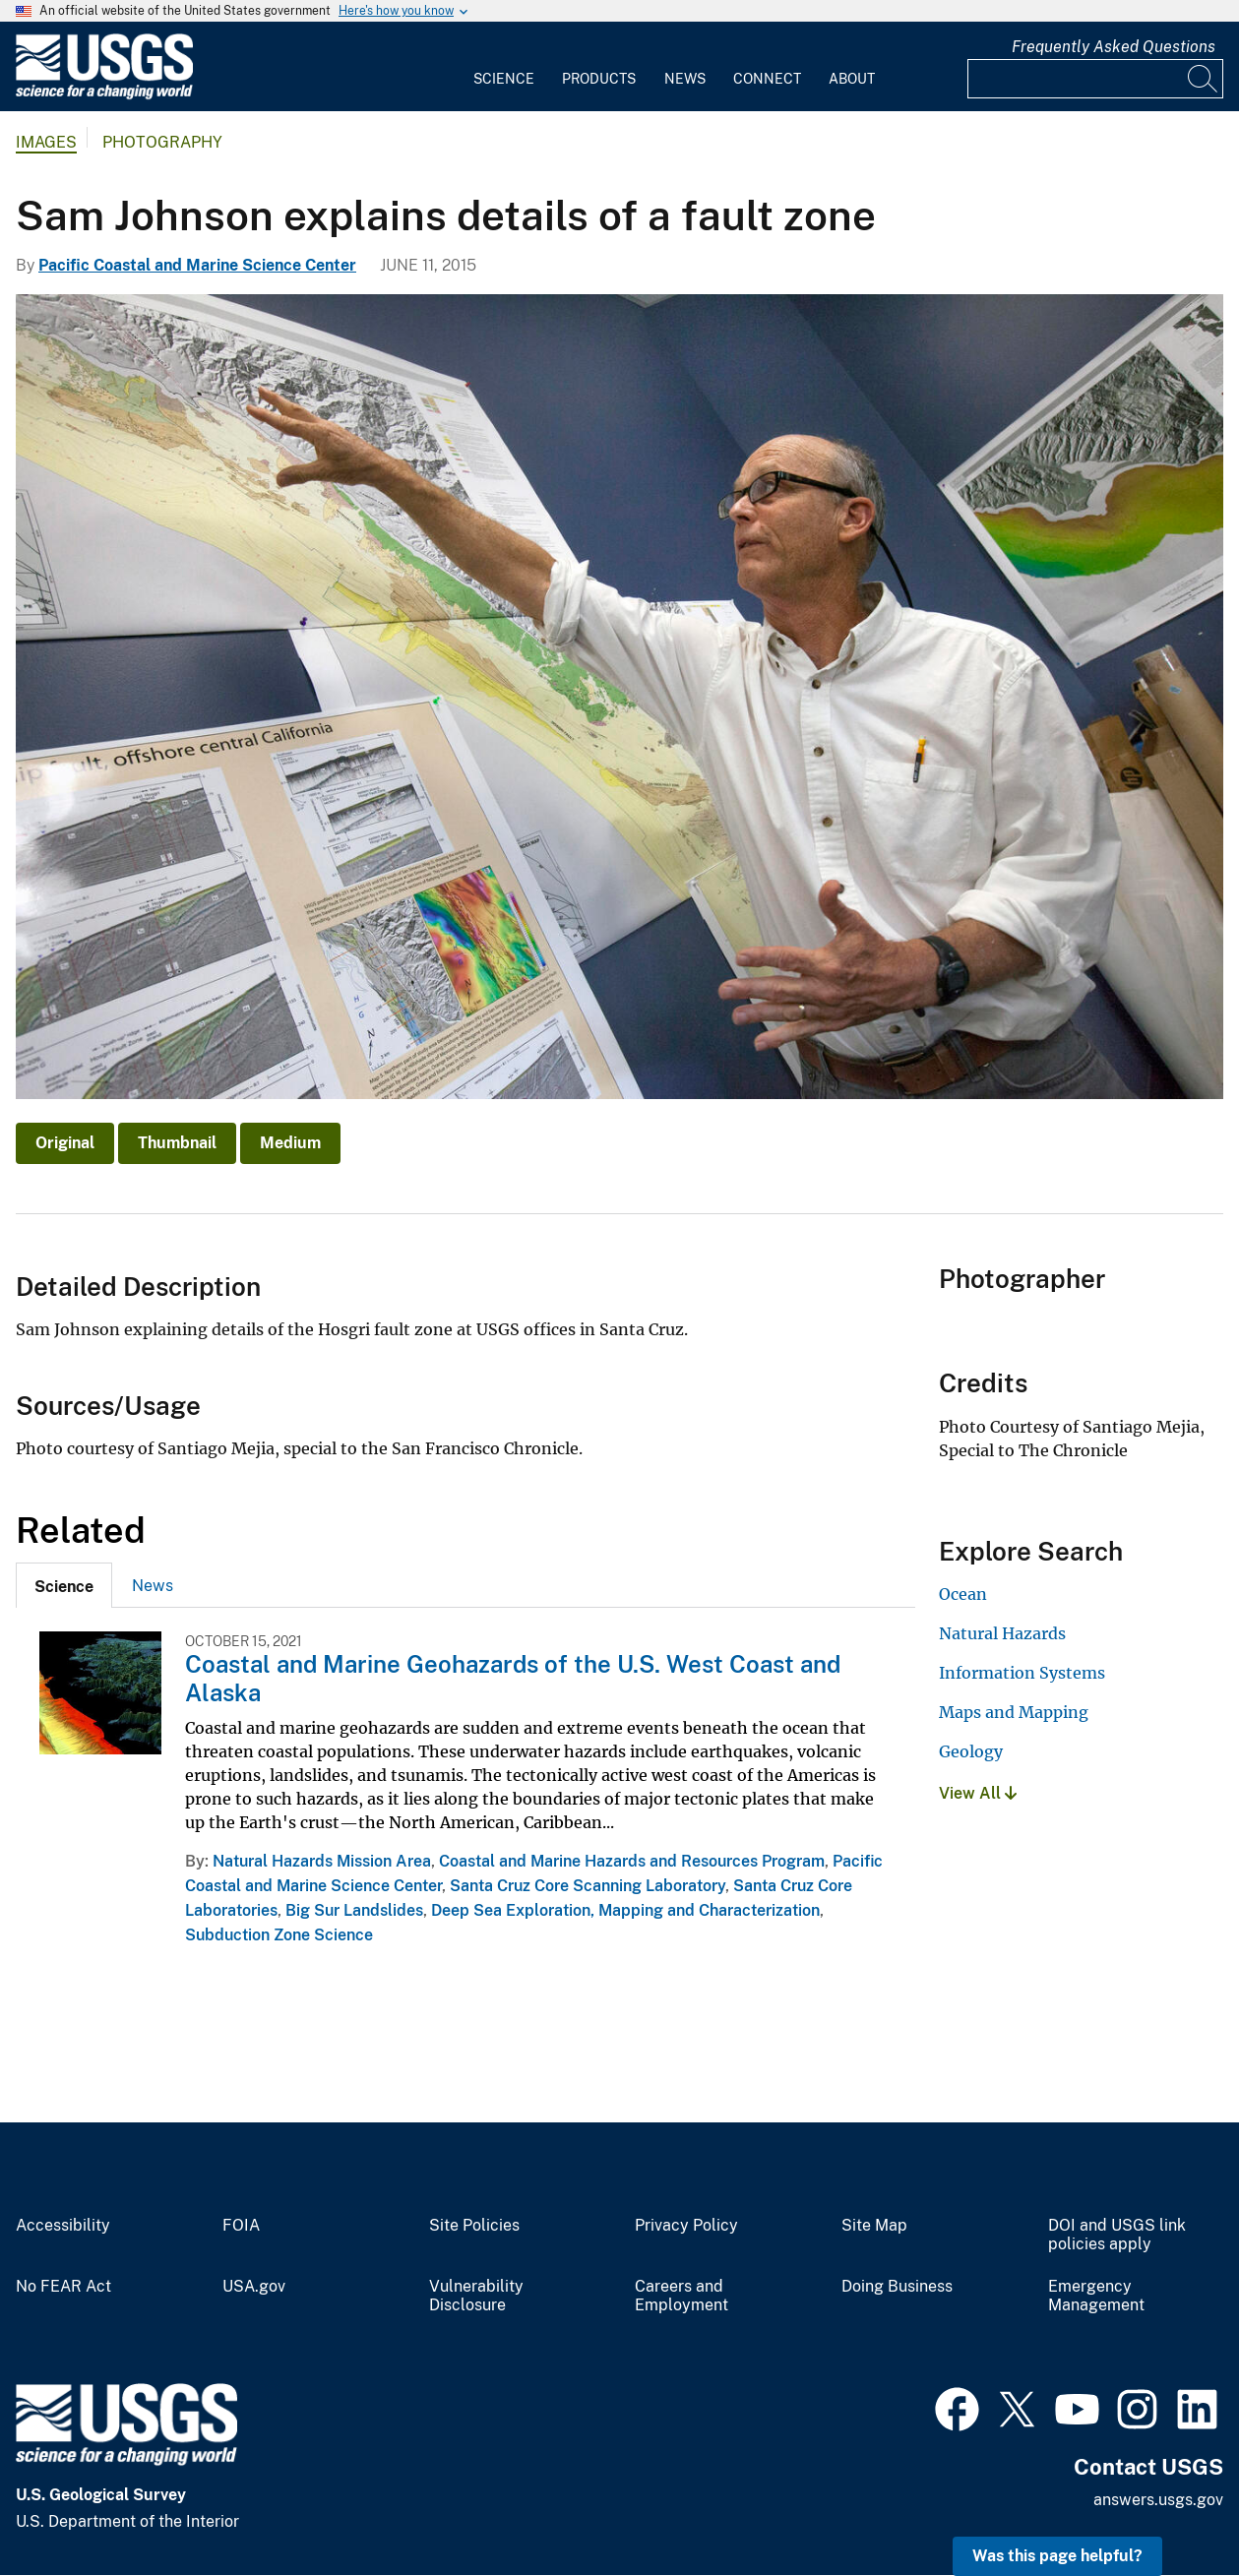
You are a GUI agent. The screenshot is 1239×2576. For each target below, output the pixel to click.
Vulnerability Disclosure (476, 2296)
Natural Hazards (1002, 1633)
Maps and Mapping (1013, 1712)
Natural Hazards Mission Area (322, 1861)
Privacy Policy (686, 2226)
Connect (767, 79)
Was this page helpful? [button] (1057, 2555)
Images (46, 142)
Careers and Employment (681, 2296)
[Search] (1203, 78)
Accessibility (63, 2226)
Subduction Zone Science (279, 1935)
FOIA (241, 2226)
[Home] (104, 95)
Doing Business (897, 2287)
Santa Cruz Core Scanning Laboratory (587, 1885)
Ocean (963, 1594)
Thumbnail (177, 1143)
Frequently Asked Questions (1113, 46)
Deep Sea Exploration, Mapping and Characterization (625, 1910)
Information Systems (1022, 1673)
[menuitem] (504, 66)
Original (64, 1143)
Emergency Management (1096, 2296)
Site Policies (474, 2226)
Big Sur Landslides (354, 1910)
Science (503, 79)
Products (599, 79)
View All (978, 1793)
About (852, 79)
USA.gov (253, 2287)
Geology (971, 1751)
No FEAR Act (63, 2287)
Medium (290, 1143)
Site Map (874, 2226)
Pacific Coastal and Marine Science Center (197, 265)
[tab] (64, 1585)
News (685, 79)
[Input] (1095, 78)
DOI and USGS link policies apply (1117, 2235)
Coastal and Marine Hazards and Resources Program (632, 1861)
